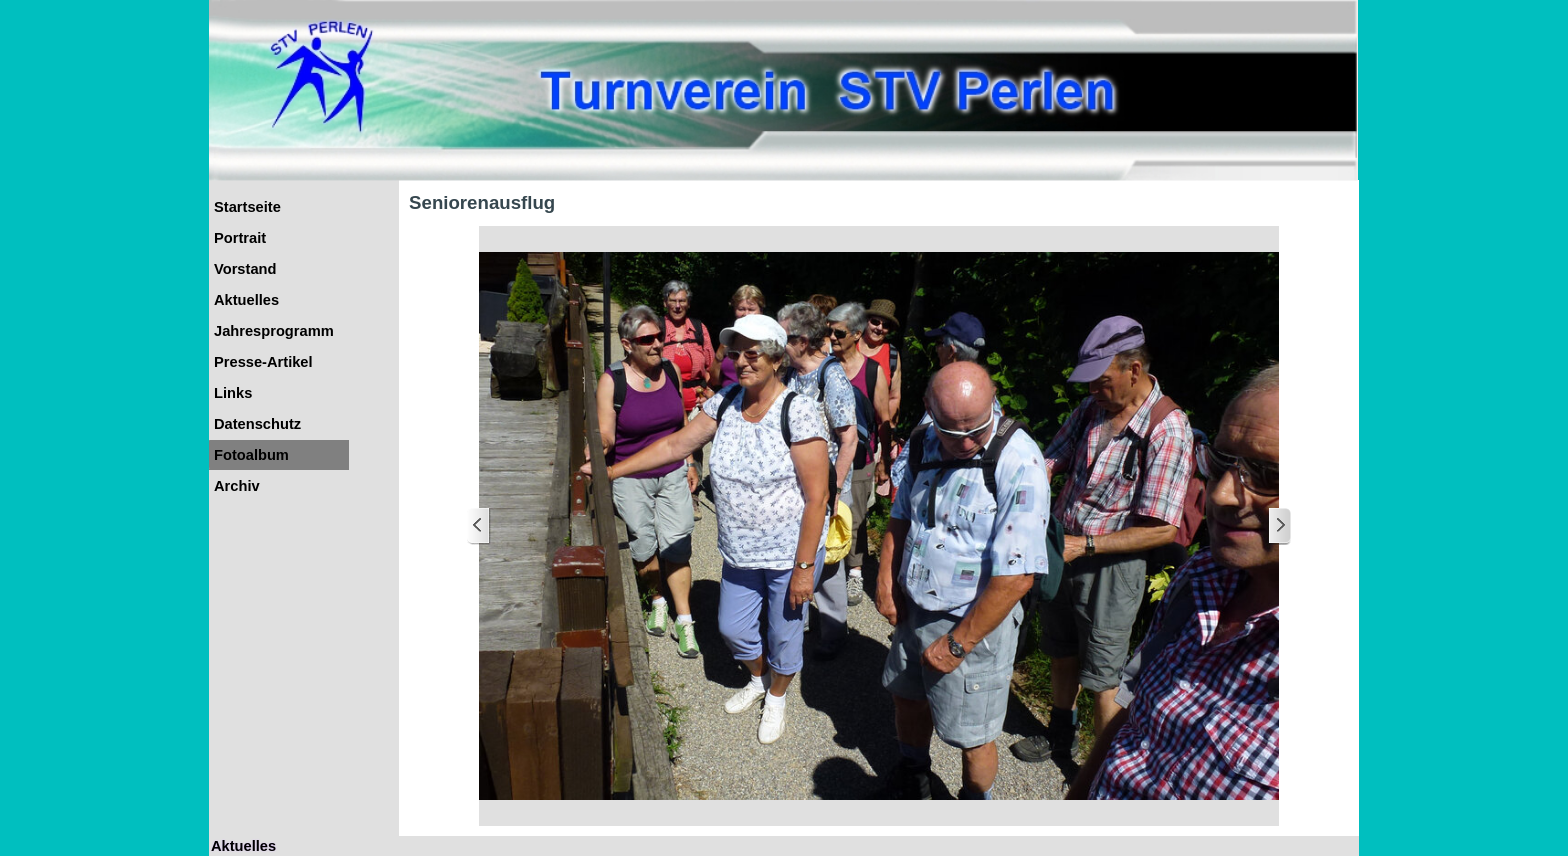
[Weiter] (1279, 526)
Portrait (240, 238)
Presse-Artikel (263, 362)
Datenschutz (257, 424)
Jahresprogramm (274, 331)
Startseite (247, 207)
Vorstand (245, 269)
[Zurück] (479, 526)
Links (233, 393)
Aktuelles (246, 300)
